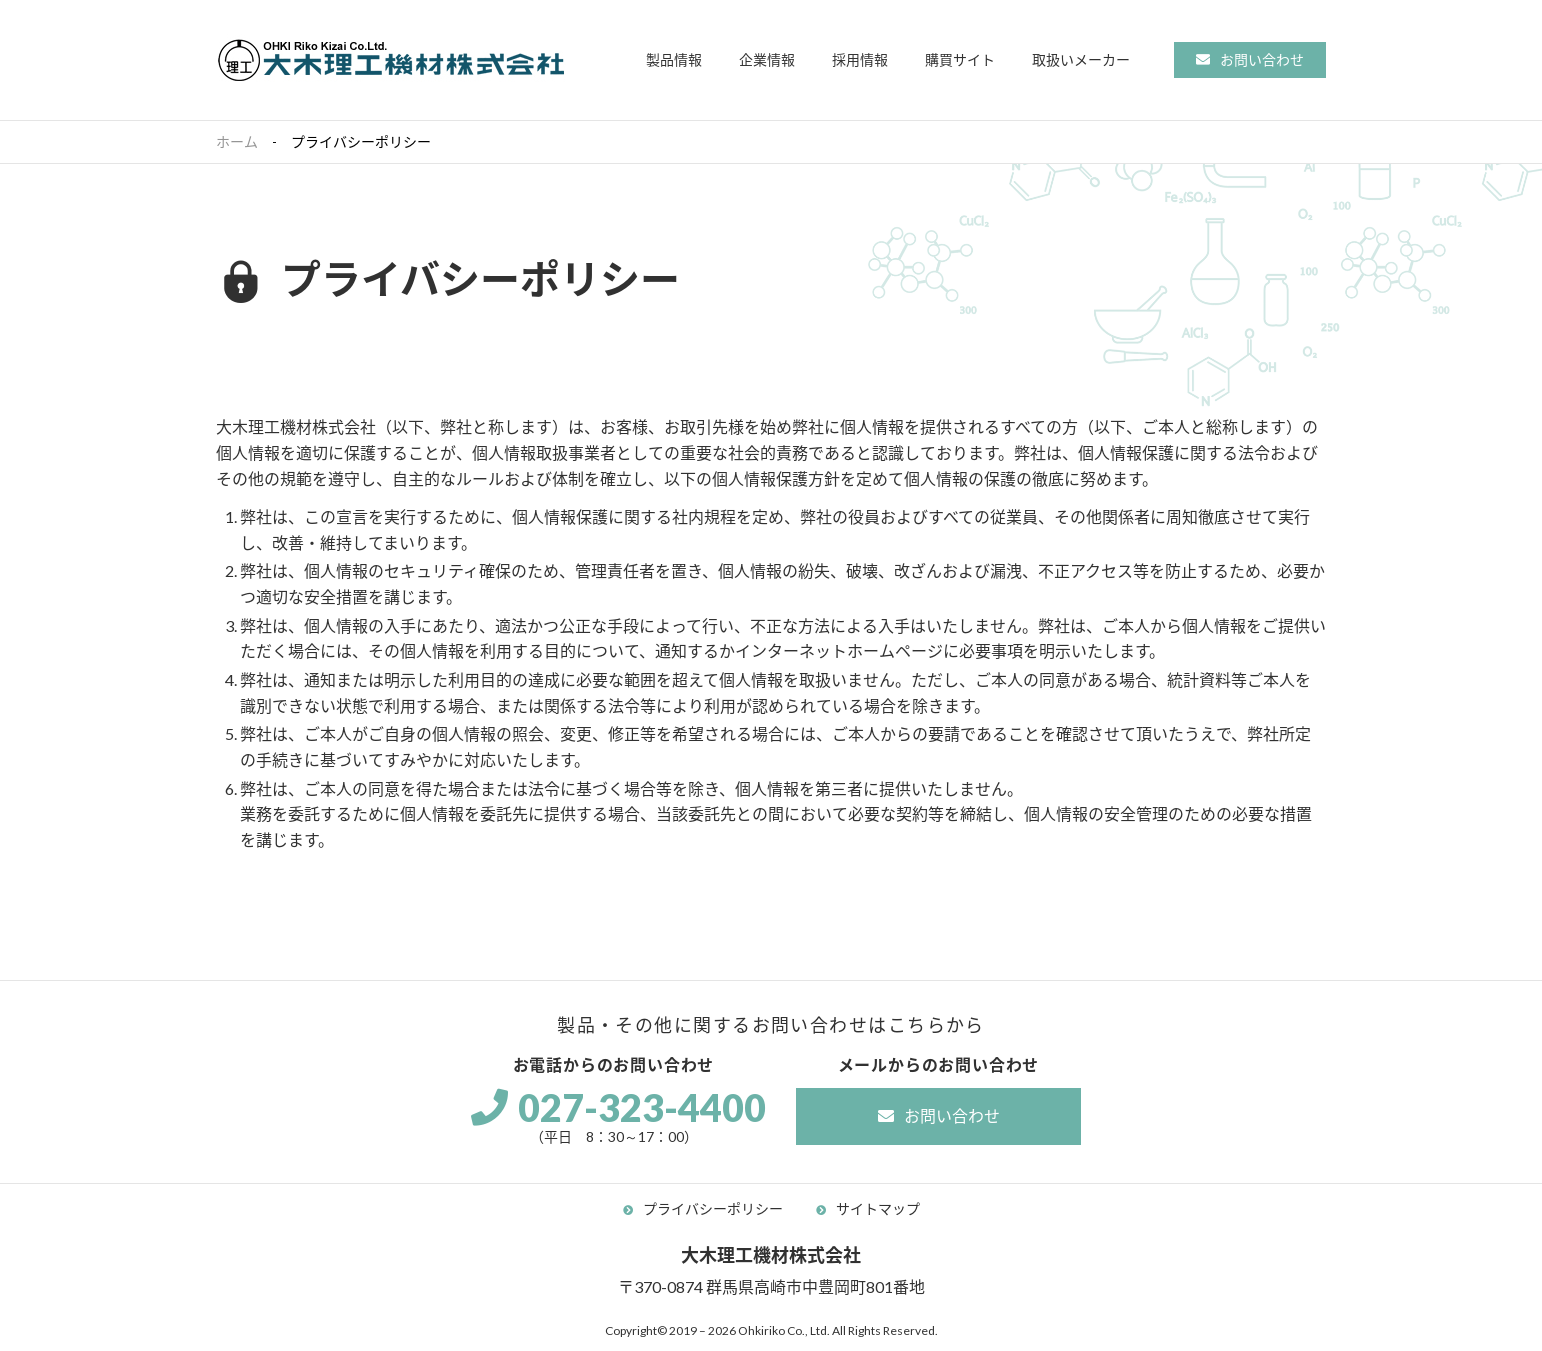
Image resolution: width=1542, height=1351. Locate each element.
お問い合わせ (1262, 59)
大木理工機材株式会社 (391, 60)
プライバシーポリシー (713, 1208)
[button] (674, 60)
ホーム (237, 141)
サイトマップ (878, 1208)
